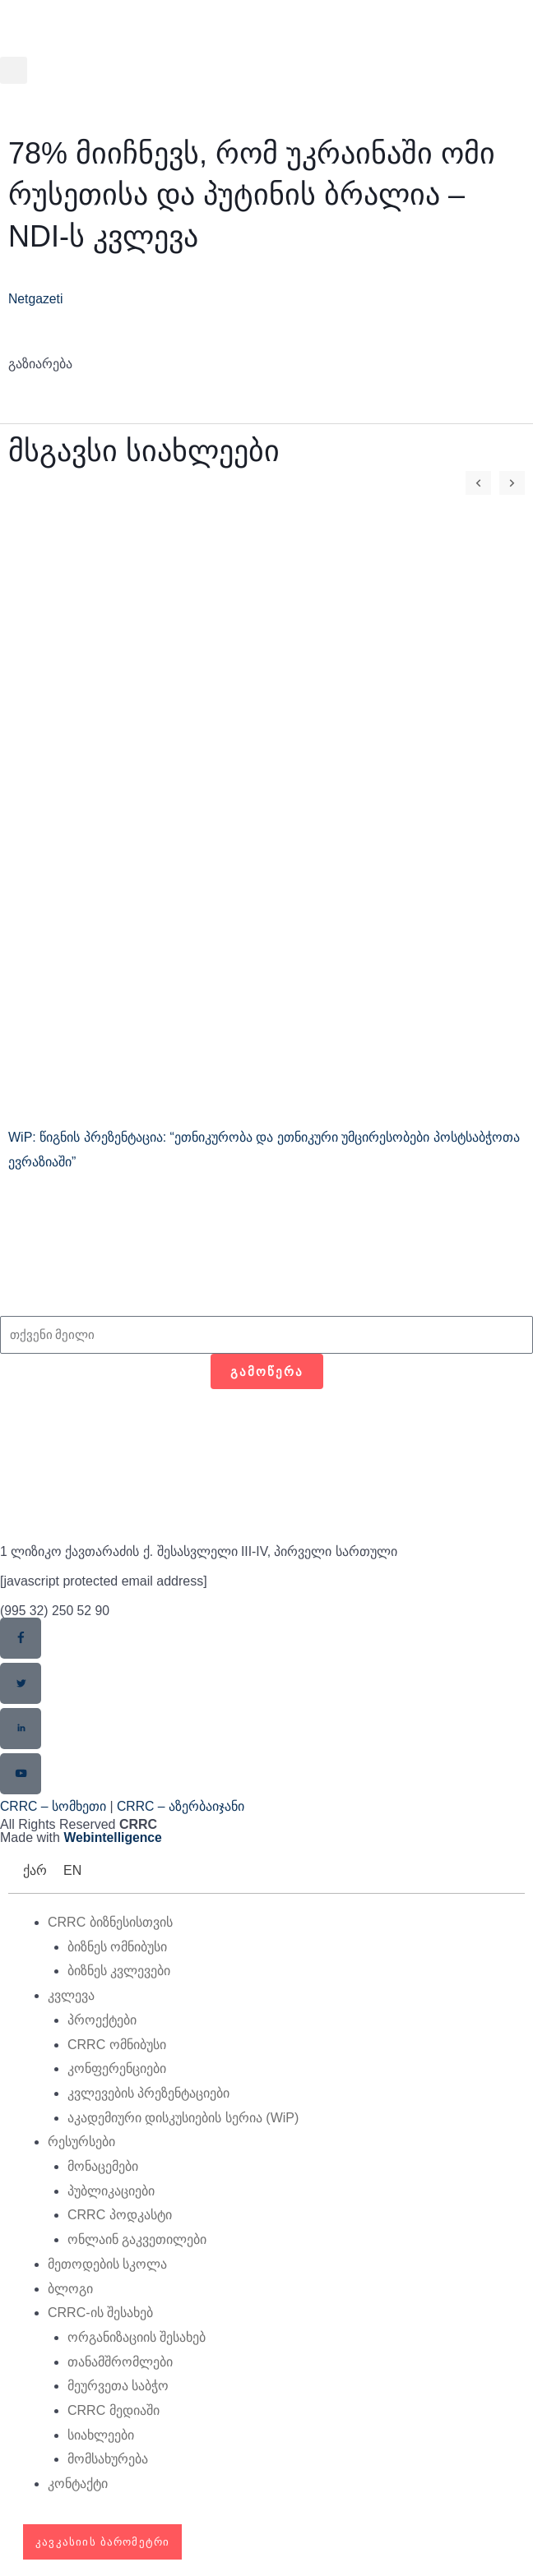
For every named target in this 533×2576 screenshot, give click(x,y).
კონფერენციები (116, 2069)
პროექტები (102, 2020)
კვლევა (71, 1996)
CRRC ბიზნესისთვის (110, 1922)
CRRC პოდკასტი (119, 2216)
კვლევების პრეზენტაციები (148, 2093)
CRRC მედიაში (113, 2411)
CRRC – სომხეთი (53, 1806)
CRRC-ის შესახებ (100, 2313)
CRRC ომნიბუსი (116, 2045)
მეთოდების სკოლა (107, 2264)
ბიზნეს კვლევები (118, 1971)
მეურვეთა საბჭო (118, 2387)
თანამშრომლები (120, 2362)
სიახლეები (100, 2435)
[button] (13, 70)
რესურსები (81, 2142)
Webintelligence (113, 1838)
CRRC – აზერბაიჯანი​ (182, 1806)
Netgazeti (36, 299)
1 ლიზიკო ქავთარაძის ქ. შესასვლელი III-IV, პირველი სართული (199, 1551)
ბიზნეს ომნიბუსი (117, 1947)
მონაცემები (102, 2166)
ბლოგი (70, 2289)
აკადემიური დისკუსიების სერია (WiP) (183, 2118)
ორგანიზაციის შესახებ (136, 2337)
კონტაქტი (78, 2484)
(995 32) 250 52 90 (55, 1611)
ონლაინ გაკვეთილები (136, 2240)
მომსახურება (107, 2460)
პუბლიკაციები (111, 2191)
